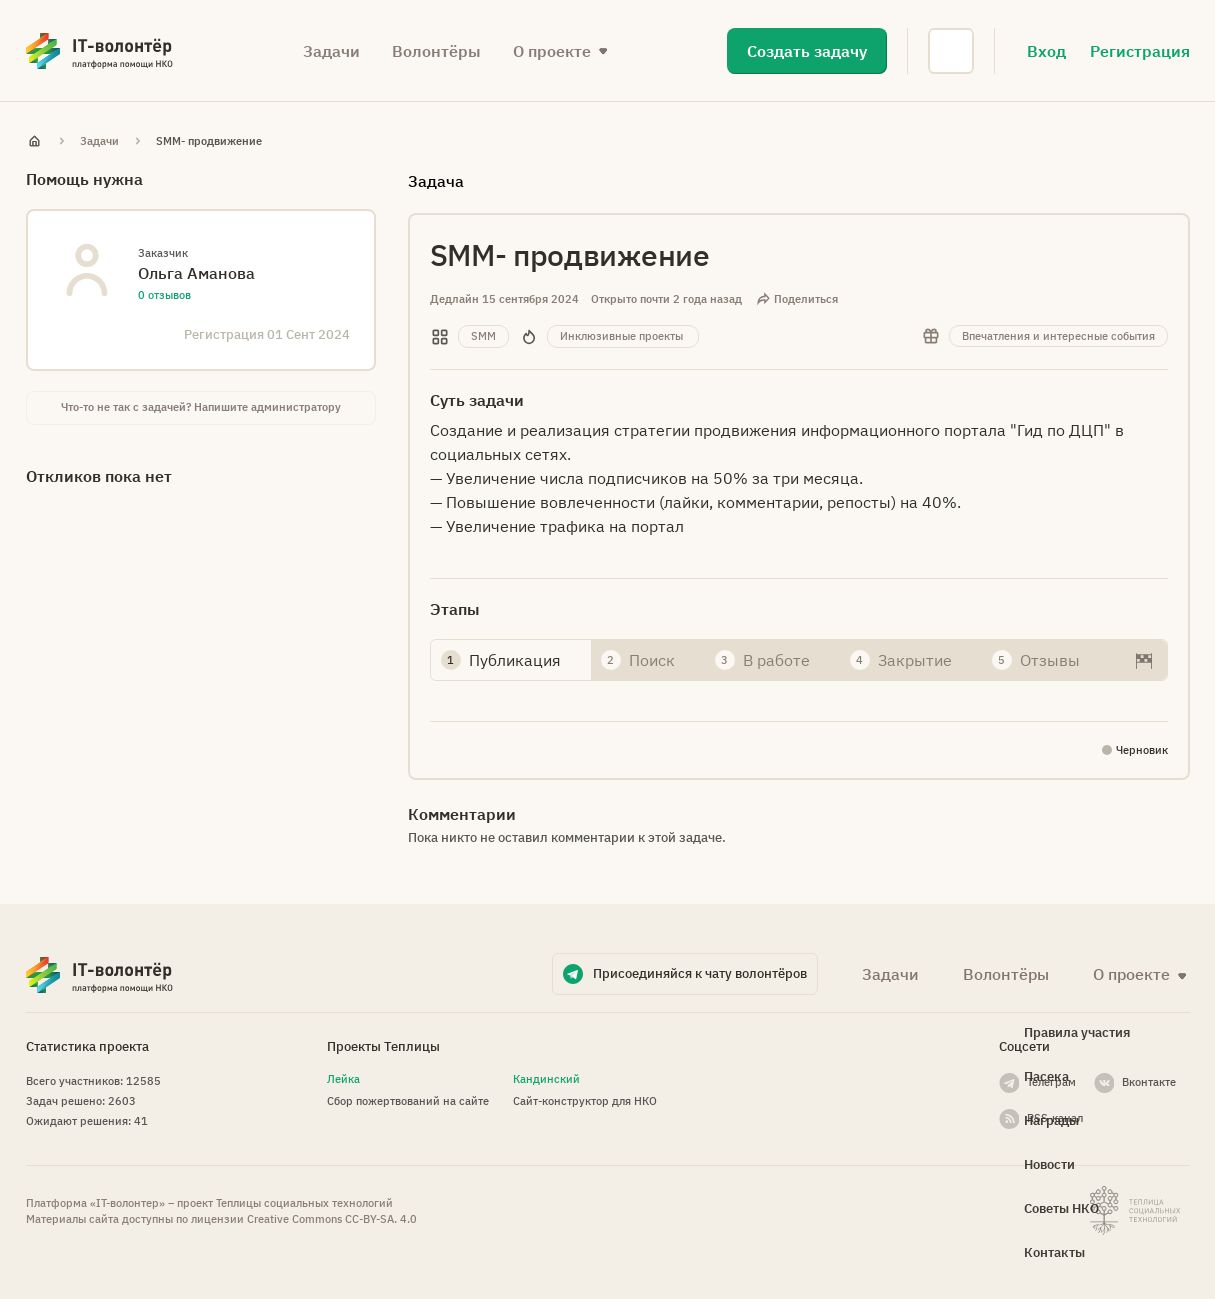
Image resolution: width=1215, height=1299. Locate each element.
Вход (1046, 51)
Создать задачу (807, 51)
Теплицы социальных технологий (304, 1203)
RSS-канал (1055, 1118)
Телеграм (1051, 1082)
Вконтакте (1149, 1082)
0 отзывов (164, 295)
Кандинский (546, 1079)
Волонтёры (436, 51)
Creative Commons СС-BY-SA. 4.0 (332, 1219)
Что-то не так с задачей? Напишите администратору (201, 407)
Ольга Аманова (196, 273)
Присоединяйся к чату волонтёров (700, 973)
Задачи (331, 51)
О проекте (552, 51)
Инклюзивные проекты (621, 336)
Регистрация (1140, 51)
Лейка (343, 1079)
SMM (483, 336)
